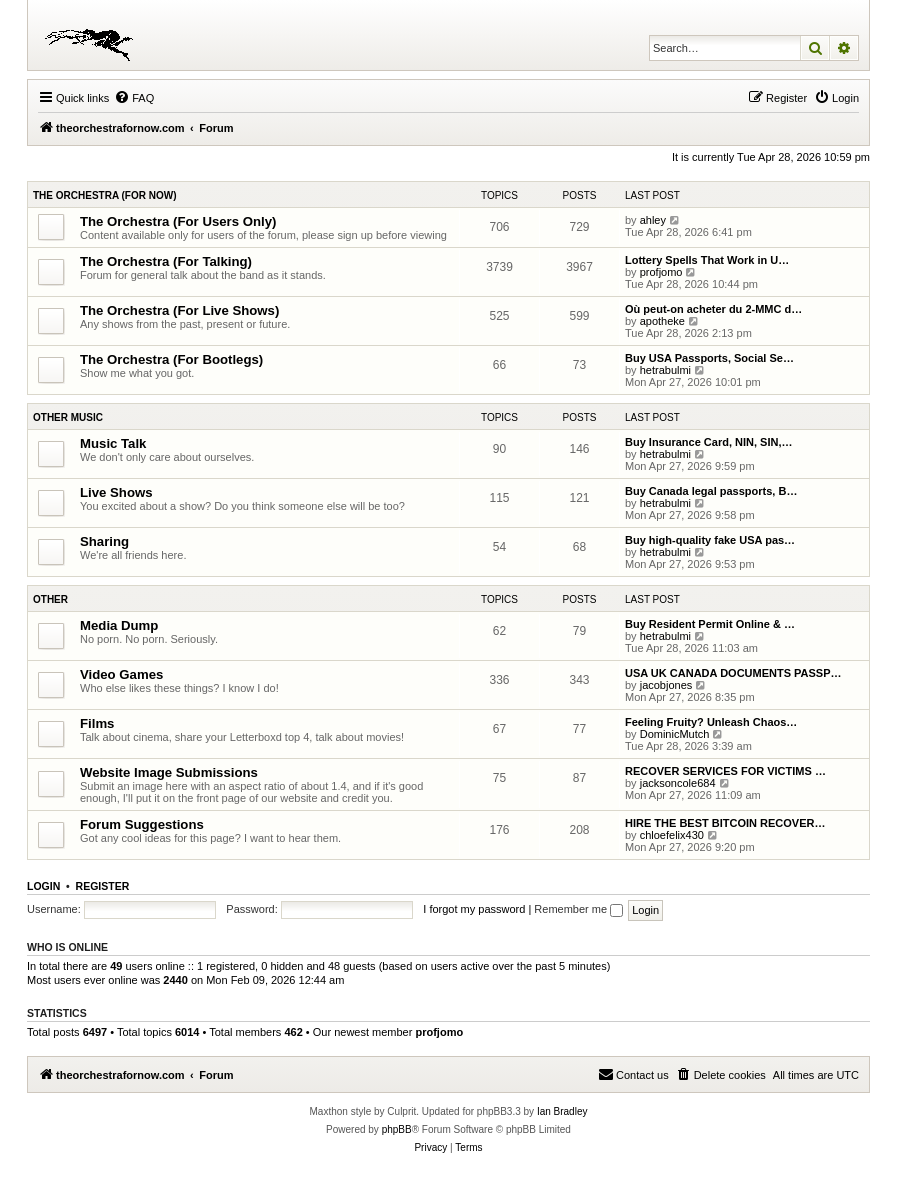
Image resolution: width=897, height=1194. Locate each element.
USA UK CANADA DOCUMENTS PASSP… (733, 673)
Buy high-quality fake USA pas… (710, 540)
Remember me (578, 909)
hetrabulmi (665, 370)
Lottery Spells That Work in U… (707, 260)
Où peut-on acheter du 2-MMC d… (713, 309)
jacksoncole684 (678, 783)
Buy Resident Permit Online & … (710, 624)
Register (103, 886)
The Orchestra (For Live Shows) (179, 310)
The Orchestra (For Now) (105, 195)
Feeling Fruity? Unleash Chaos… (711, 722)
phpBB (397, 1129)
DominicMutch (675, 734)
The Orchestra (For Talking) (166, 261)
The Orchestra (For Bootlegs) (171, 359)
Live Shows (116, 492)
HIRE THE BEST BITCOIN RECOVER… (725, 823)
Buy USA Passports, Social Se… (709, 358)
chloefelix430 (672, 835)
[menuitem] (134, 98)
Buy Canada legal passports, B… (711, 491)
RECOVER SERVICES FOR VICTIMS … (725, 771)
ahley (653, 220)
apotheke (662, 321)
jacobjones (666, 685)
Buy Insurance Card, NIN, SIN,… (708, 442)
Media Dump (119, 625)
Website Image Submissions (169, 772)
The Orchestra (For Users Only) (178, 221)
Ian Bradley (562, 1111)
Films (97, 723)
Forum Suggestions (142, 824)
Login (43, 886)
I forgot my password (474, 909)
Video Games (121, 674)
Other (50, 599)
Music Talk (113, 443)
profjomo (661, 272)
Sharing (104, 541)
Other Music (68, 417)
